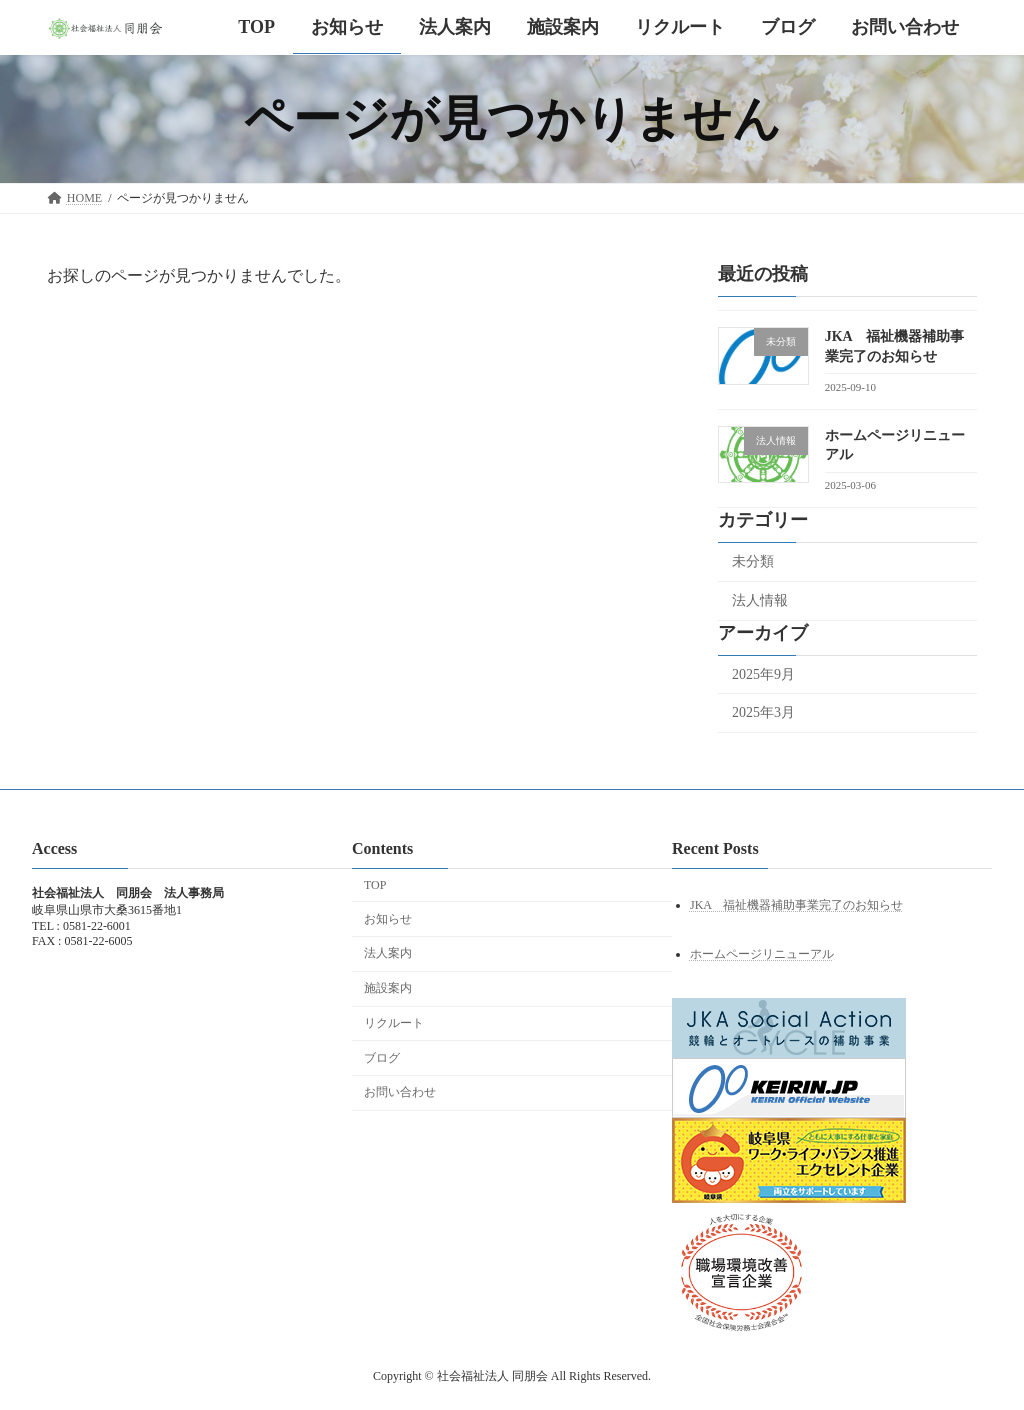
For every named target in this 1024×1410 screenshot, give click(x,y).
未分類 (753, 561)
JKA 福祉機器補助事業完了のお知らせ (796, 905)
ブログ (382, 1058)
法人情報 (760, 600)
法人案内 (388, 953)
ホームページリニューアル (762, 954)
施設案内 (388, 988)
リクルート (394, 1023)
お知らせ (388, 919)
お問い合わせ (400, 1092)
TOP (375, 885)
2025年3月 (763, 712)
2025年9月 (763, 674)
